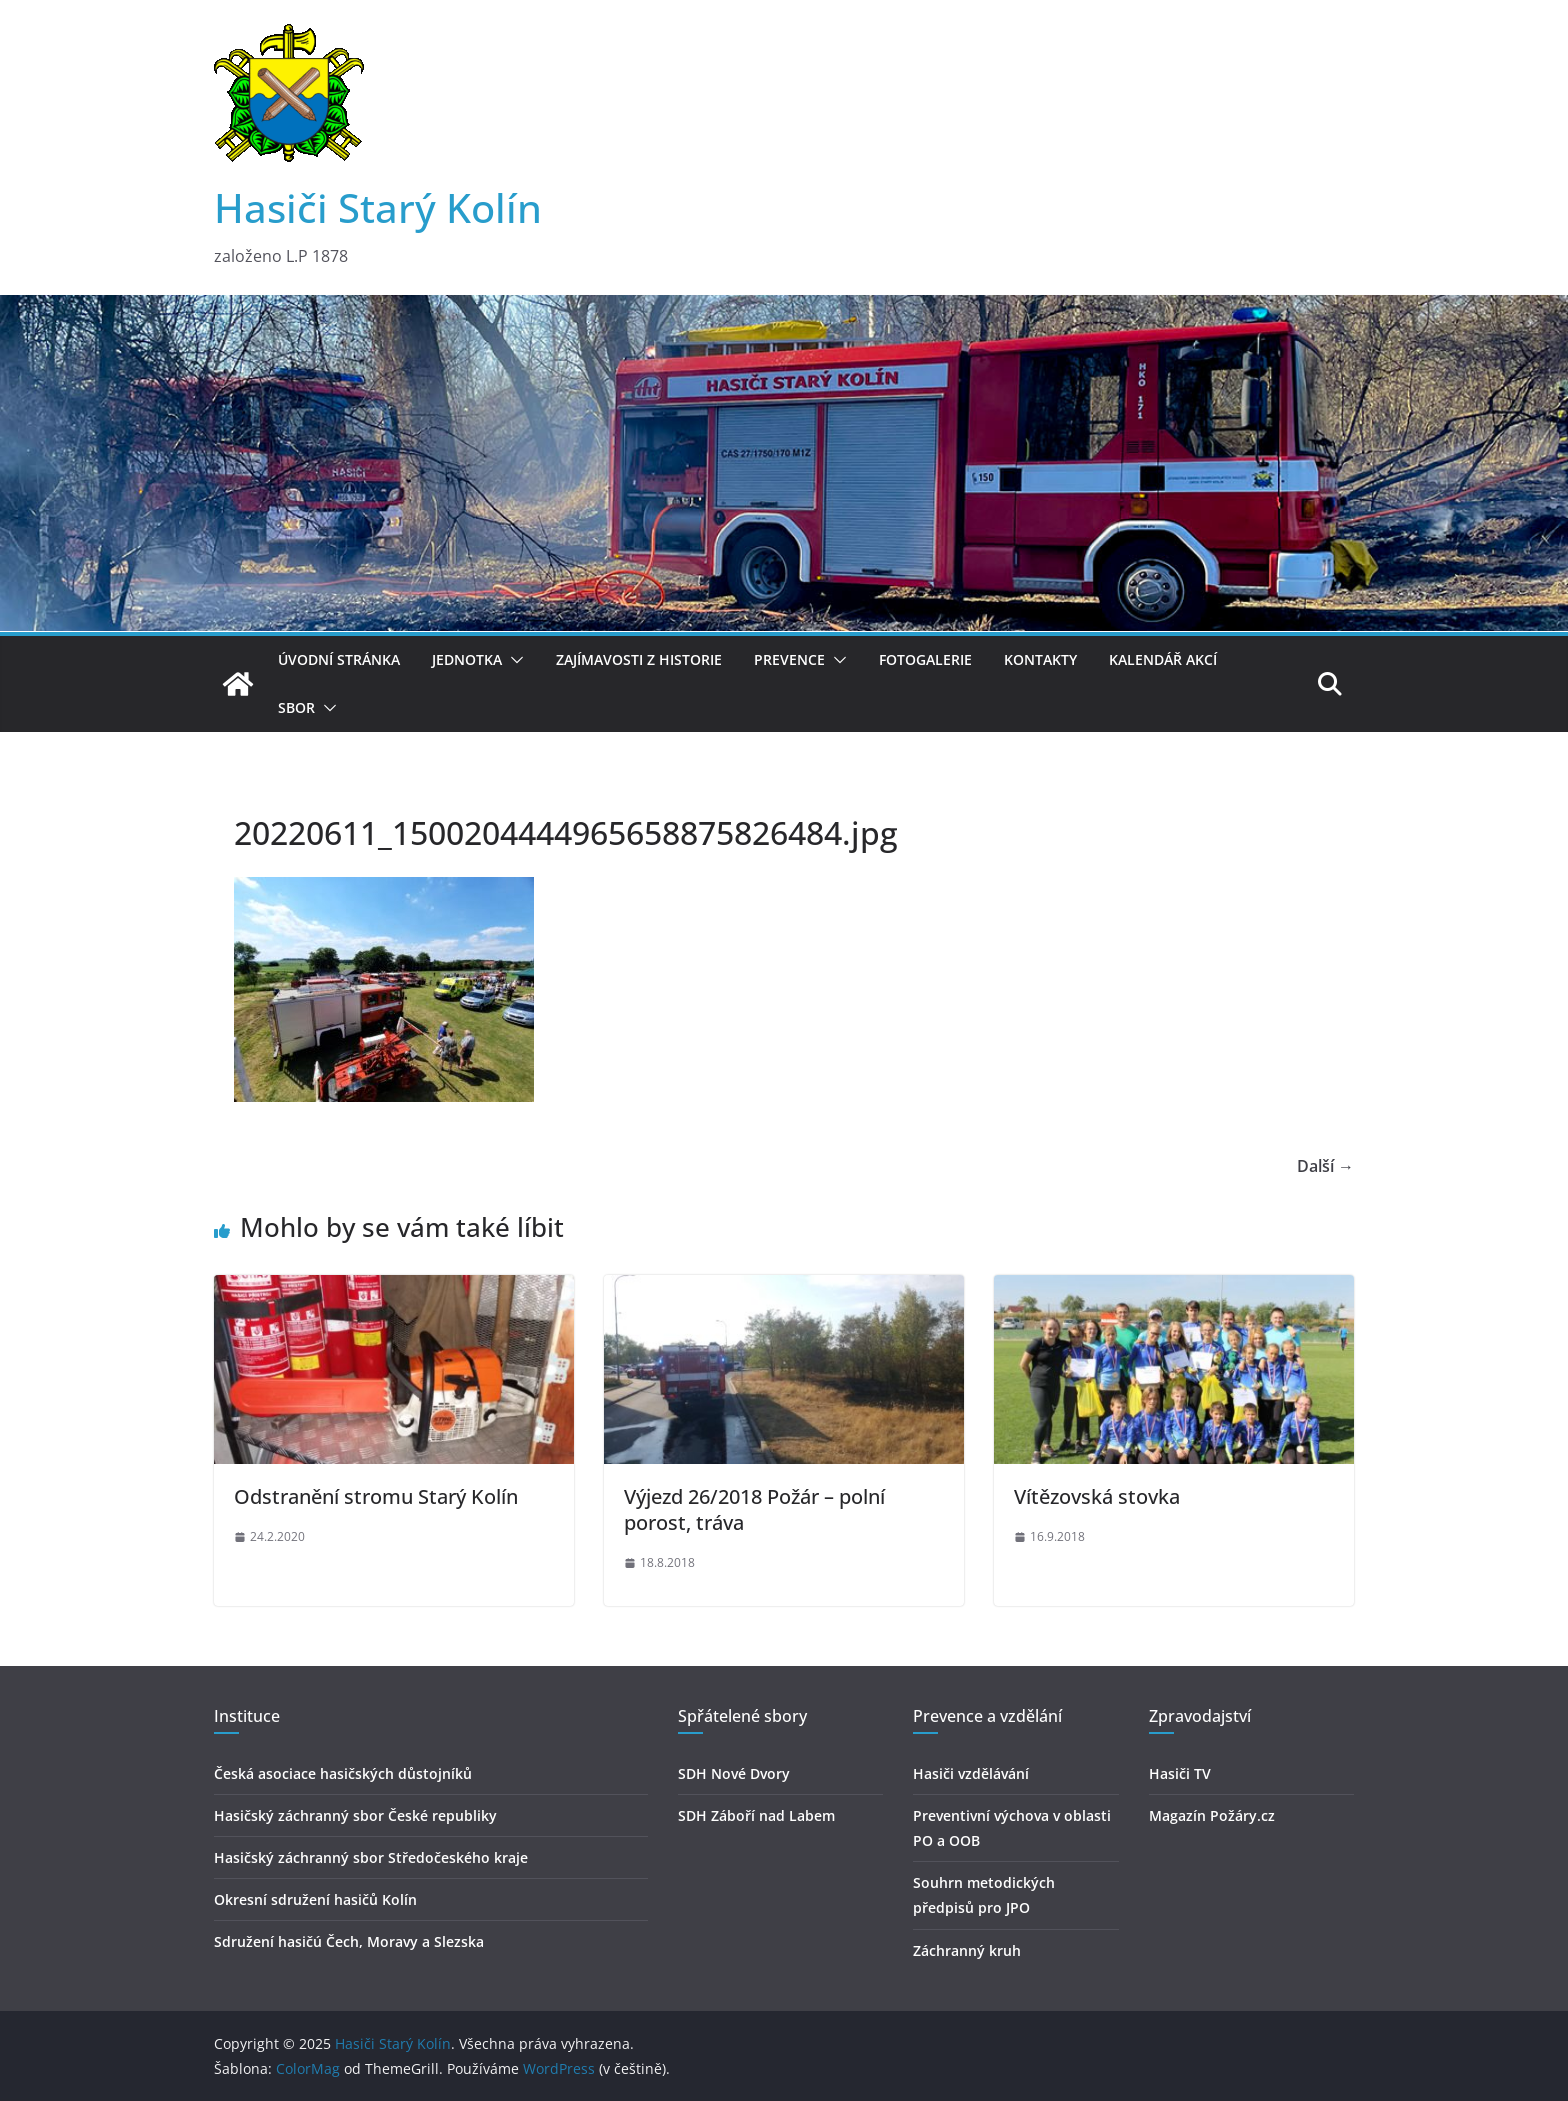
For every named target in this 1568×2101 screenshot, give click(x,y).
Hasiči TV (1180, 1773)
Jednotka (467, 659)
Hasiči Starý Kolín (378, 207)
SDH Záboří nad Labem (756, 1815)
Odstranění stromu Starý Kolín (376, 1496)
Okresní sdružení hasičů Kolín (315, 1899)
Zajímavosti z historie (639, 659)
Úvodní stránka (339, 659)
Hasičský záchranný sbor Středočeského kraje (371, 1857)
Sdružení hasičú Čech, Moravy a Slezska (349, 1941)
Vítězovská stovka (1097, 1496)
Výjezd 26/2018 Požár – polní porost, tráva (754, 1509)
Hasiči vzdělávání (971, 1773)
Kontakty (1040, 659)
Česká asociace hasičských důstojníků (343, 1773)
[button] (513, 660)
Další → (1325, 1166)
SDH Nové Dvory (734, 1773)
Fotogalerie (925, 659)
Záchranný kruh (967, 1950)
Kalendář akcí (1163, 659)
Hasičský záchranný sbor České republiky (355, 1815)
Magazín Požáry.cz (1212, 1815)
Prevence (789, 659)
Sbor (296, 707)
